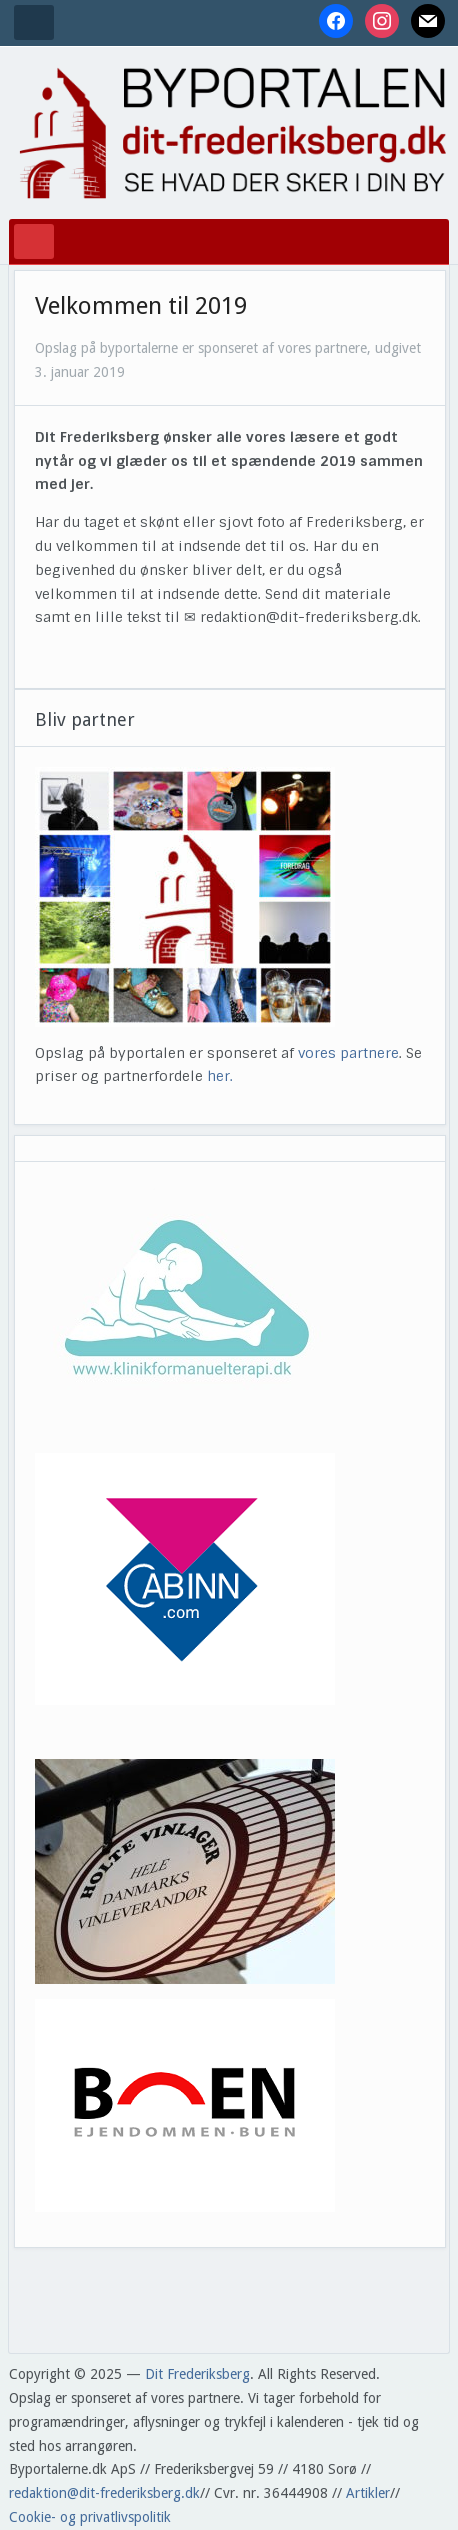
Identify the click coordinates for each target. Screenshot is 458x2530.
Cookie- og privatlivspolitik (90, 2517)
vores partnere (348, 1053)
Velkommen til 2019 (141, 306)
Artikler (368, 2493)
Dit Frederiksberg (197, 2374)
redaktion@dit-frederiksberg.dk (104, 2493)
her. (220, 1076)
